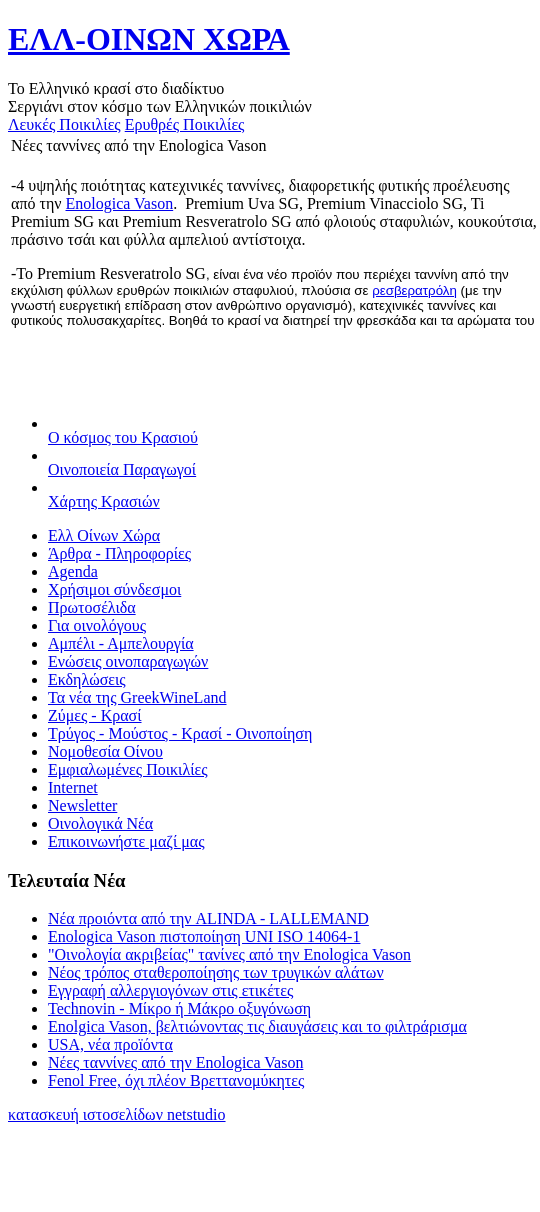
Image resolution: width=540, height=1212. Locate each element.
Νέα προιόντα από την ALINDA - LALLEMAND (208, 918)
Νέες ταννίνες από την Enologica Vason (175, 1062)
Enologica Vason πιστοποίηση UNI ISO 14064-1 (204, 936)
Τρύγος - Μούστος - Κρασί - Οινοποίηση (180, 733)
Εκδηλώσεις (87, 679)
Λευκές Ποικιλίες (64, 124)
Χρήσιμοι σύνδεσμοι (114, 589)
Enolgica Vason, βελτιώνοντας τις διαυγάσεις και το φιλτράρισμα (257, 1026)
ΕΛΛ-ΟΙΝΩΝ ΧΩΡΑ (149, 39)
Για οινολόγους (97, 625)
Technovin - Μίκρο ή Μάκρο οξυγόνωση (179, 1008)
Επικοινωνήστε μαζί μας (126, 841)
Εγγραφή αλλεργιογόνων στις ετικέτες (170, 990)
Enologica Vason (120, 203)
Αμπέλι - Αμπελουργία (121, 643)
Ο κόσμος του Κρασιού (123, 437)
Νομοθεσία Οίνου (105, 751)
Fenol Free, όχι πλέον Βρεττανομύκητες (176, 1080)
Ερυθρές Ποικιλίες (185, 124)
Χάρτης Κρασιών (104, 501)
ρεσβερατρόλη (414, 290)
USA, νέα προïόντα (110, 1044)
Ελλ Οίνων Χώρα (104, 535)
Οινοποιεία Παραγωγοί (122, 469)
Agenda (73, 571)
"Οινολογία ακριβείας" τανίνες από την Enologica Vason (229, 954)
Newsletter (82, 805)
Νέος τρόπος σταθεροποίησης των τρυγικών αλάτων (216, 972)
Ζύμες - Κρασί (95, 715)
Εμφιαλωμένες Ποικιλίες (128, 769)
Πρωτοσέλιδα (92, 607)
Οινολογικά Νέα (100, 823)
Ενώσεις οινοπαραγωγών (128, 661)
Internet (73, 787)
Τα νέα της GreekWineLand (137, 697)
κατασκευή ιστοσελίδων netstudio (117, 1114)
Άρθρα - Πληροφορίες (119, 553)
